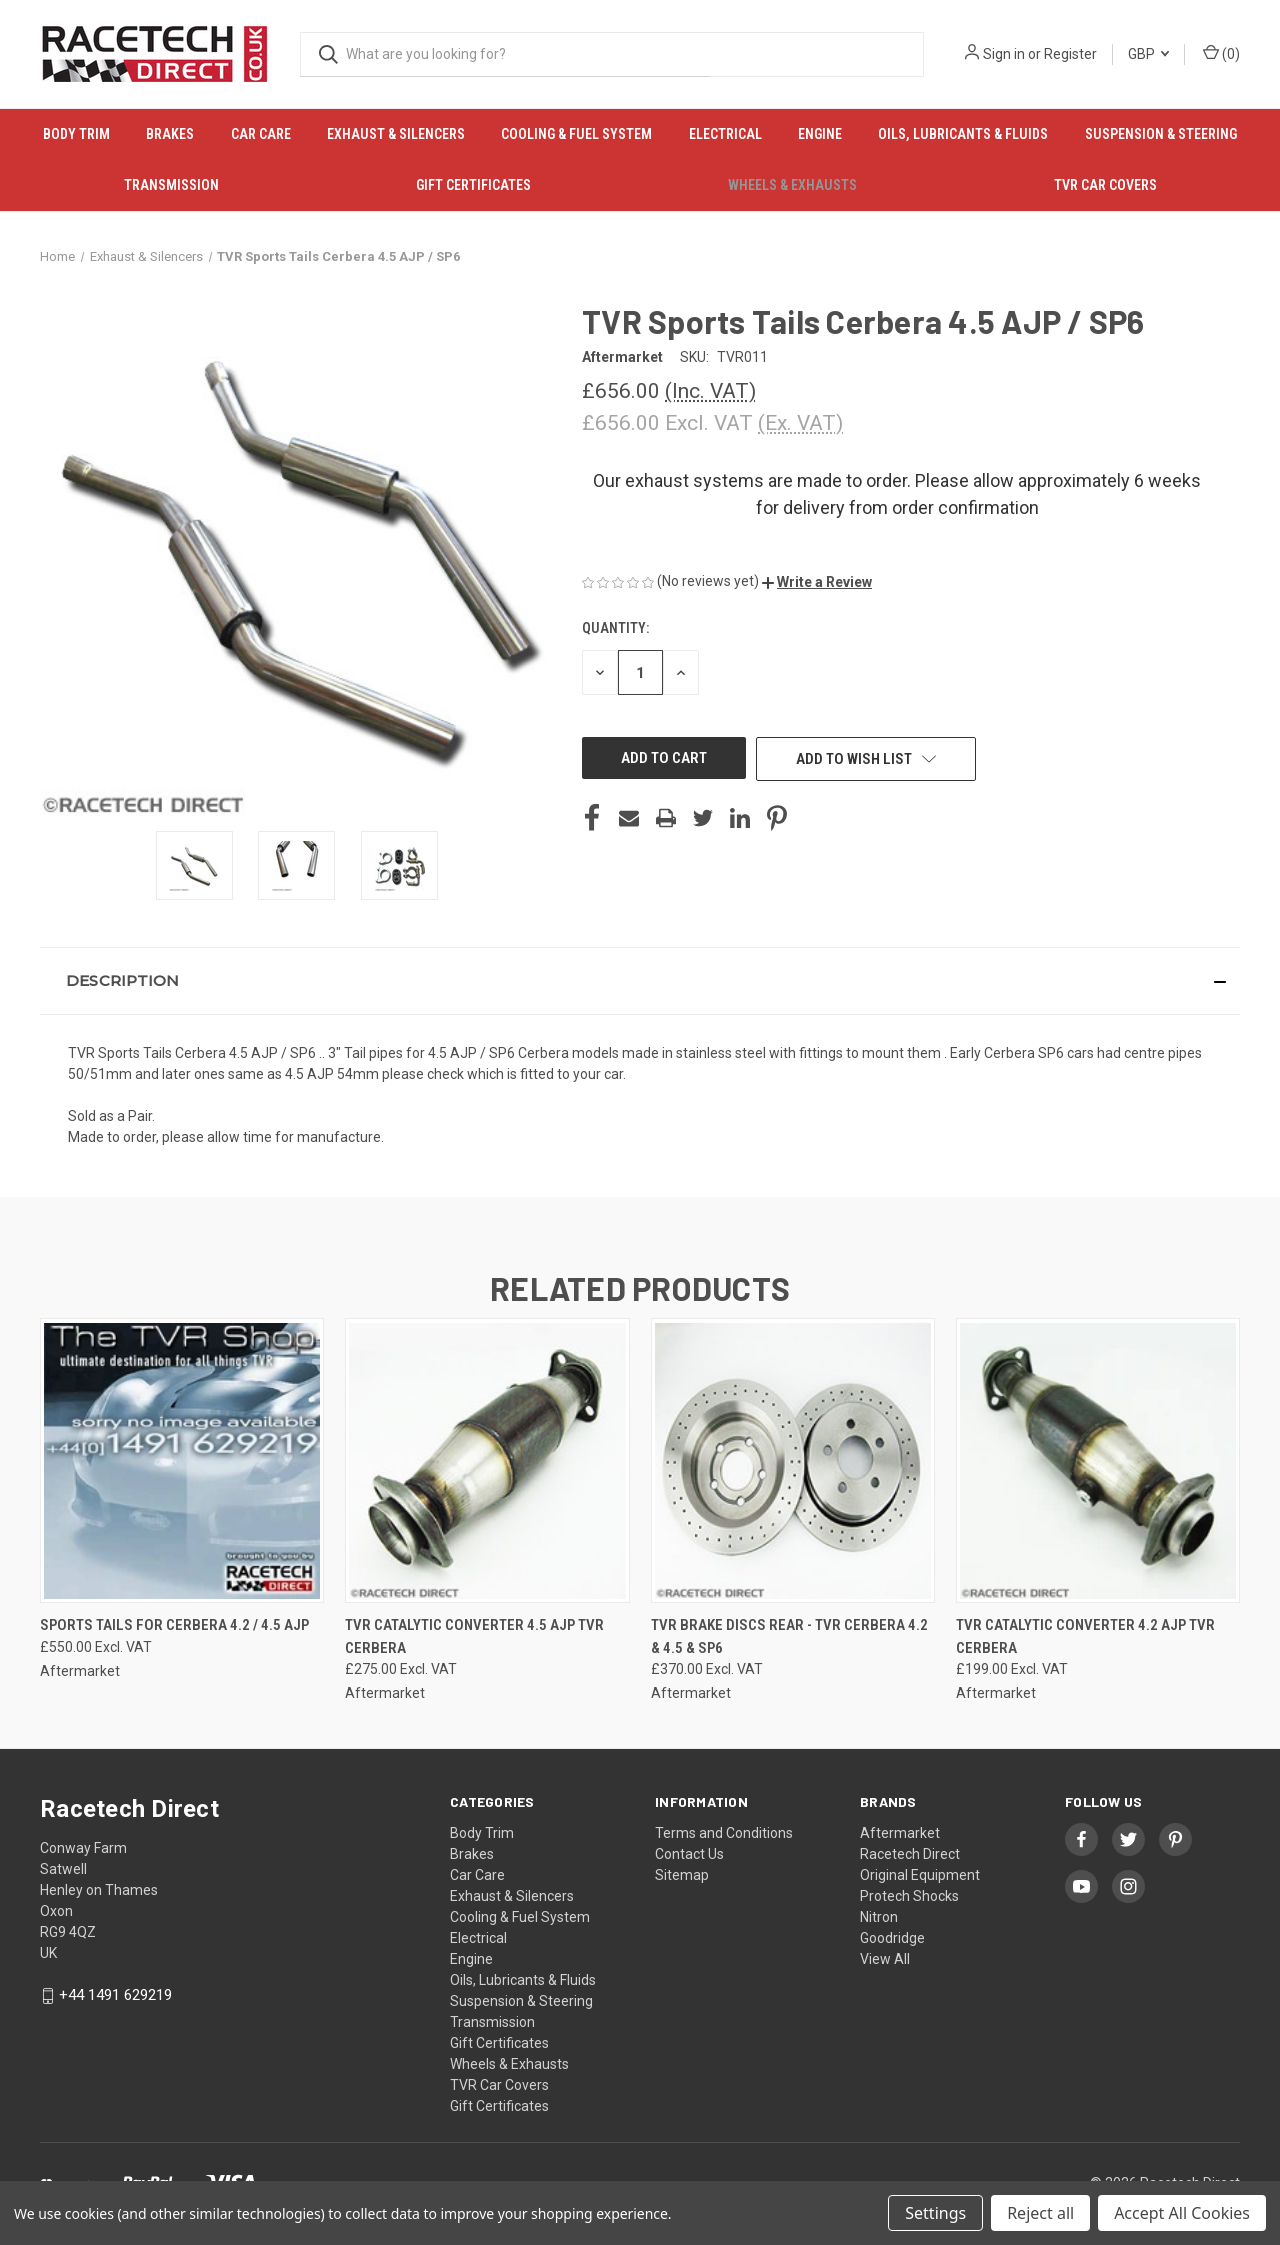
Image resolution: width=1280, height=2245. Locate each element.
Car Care (261, 134)
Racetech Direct (910, 1854)
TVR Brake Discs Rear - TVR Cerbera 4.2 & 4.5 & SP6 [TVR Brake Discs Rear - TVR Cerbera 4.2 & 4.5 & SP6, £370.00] (789, 1636)
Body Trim (76, 134)
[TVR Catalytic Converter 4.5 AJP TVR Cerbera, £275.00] (487, 1460)
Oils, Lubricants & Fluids (963, 134)
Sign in (1004, 54)
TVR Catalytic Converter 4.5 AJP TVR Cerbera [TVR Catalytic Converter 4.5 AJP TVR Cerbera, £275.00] (474, 1636)
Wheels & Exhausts (792, 185)
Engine (820, 134)
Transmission (171, 185)
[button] (817, 582)
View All (885, 1959)
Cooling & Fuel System (576, 134)
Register (1070, 54)
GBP (1148, 54)
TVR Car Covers (1105, 185)
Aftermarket (900, 1833)
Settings (935, 2213)
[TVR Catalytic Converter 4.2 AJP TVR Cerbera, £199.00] (1098, 1460)
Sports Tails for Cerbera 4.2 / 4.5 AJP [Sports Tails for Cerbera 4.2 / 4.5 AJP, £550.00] (174, 1625)
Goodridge (892, 1938)
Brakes (170, 134)
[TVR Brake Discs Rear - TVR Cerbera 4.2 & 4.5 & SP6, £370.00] (793, 1460)
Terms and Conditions (724, 1833)
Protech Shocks (909, 1896)
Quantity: (615, 628)
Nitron (879, 1917)
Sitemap (682, 1875)
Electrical (725, 134)
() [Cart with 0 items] (1221, 53)
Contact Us (689, 1854)
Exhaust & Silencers (396, 134)
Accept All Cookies (1182, 2213)
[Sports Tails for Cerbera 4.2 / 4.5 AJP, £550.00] (182, 1460)
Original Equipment (920, 1875)
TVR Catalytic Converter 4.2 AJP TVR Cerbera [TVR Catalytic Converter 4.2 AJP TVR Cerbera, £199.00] (1085, 1636)
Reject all (1040, 2213)
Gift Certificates (473, 185)
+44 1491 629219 (115, 1995)
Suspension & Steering (1161, 134)
